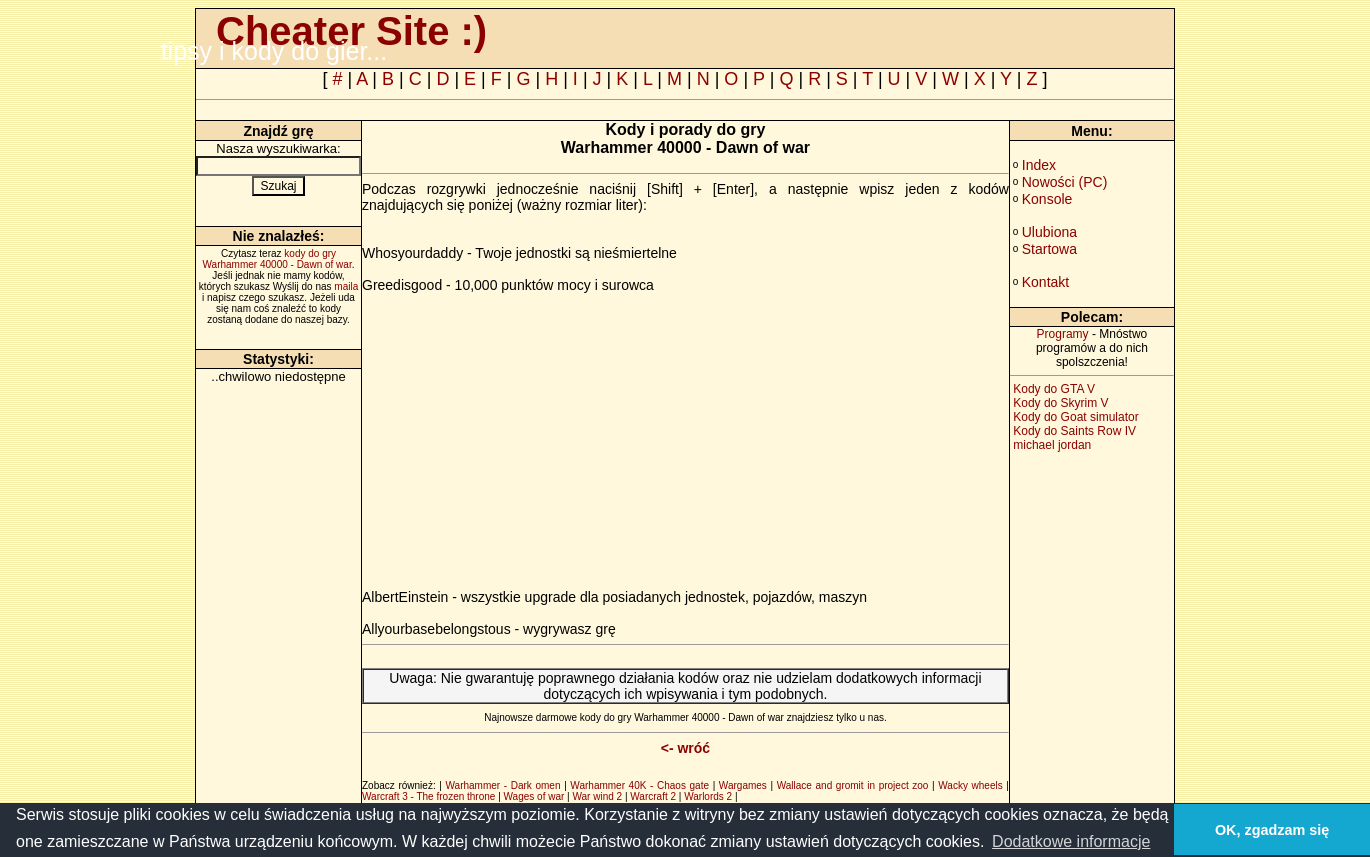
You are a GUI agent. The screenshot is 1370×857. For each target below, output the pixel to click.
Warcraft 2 (653, 796)
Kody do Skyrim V (1060, 403)
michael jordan (1052, 445)
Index (1039, 165)
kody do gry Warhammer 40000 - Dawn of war (277, 259)
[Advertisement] (530, 433)
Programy (1063, 334)
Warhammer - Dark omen (503, 785)
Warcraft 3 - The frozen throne (428, 796)
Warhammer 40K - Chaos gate (639, 785)
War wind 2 (597, 796)
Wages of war (534, 796)
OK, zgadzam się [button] (1272, 830)
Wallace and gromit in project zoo (853, 785)
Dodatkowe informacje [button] (1071, 841)
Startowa (1049, 249)
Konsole (1047, 199)
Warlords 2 (708, 796)
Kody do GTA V (1054, 389)
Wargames (743, 785)
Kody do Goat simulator (1075, 417)
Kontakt (1045, 282)
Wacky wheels (970, 785)
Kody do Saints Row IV (1074, 431)
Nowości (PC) (1065, 182)
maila (346, 286)
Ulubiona (1049, 232)
